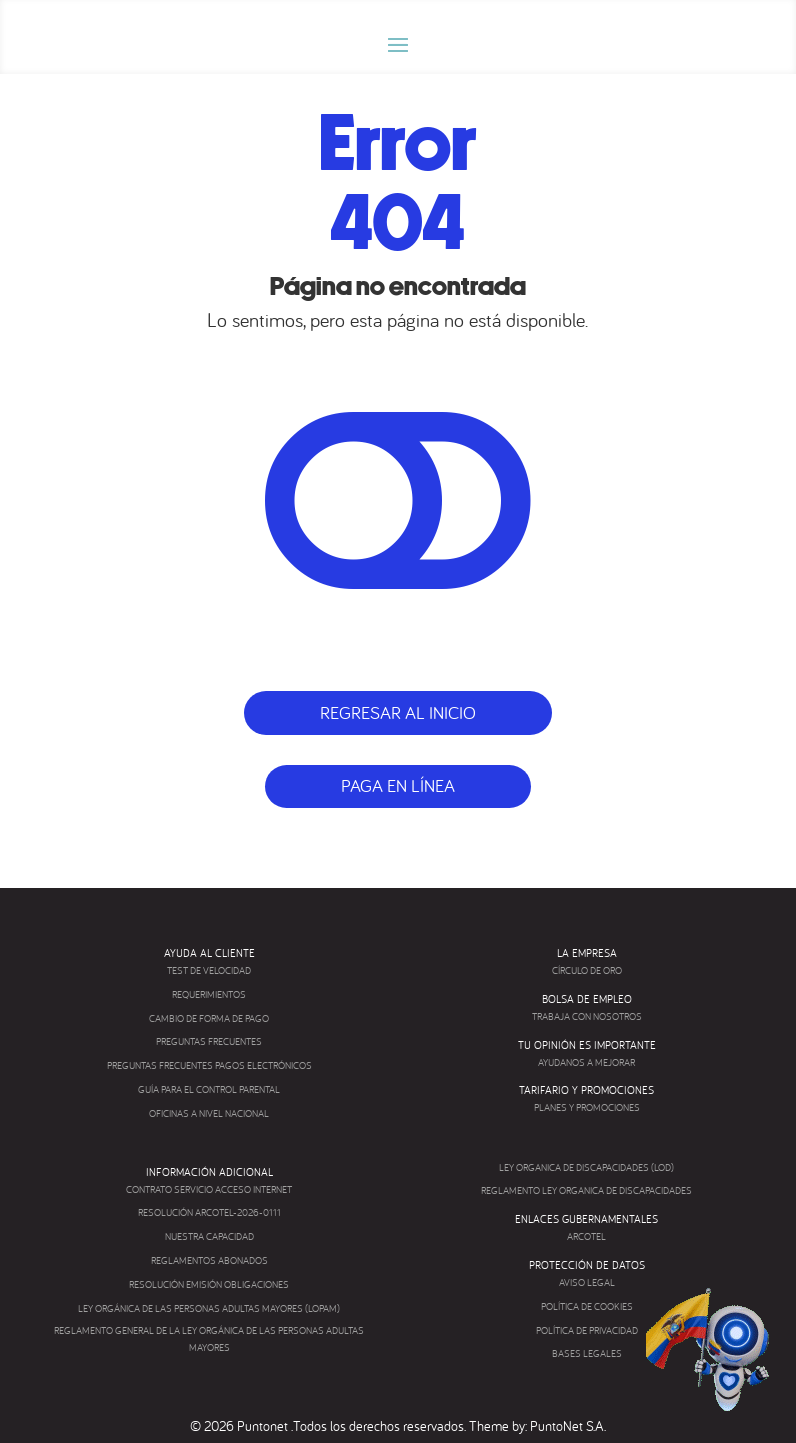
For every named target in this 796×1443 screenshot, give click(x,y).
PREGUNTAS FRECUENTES (209, 1041)
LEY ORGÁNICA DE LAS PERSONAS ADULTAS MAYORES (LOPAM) (209, 1308)
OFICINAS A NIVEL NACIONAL (209, 1113)
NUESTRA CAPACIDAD (209, 1236)
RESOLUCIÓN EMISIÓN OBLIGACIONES (209, 1284)
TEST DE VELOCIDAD (209, 970)
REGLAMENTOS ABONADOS (209, 1260)
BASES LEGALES (587, 1353)
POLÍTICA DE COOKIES (587, 1306)
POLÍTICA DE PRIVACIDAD (587, 1330)
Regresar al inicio (398, 712)
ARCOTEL (586, 1236)
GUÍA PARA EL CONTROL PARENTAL (209, 1089)
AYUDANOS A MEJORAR (586, 1062)
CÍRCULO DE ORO (587, 970)
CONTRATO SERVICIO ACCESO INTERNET (209, 1189)
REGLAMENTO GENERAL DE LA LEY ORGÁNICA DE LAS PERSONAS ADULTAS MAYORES (209, 1339)
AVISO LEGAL (587, 1282)
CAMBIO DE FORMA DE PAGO (209, 1018)
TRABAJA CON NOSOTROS (587, 1016)
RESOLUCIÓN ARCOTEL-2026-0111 (209, 1212)
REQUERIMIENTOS (209, 994)
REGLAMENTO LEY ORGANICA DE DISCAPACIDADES (586, 1190)
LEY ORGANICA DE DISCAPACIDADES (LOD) (586, 1167)
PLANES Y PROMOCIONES (587, 1107)
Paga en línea (398, 785)
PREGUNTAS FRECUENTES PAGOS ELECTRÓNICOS (209, 1065)
